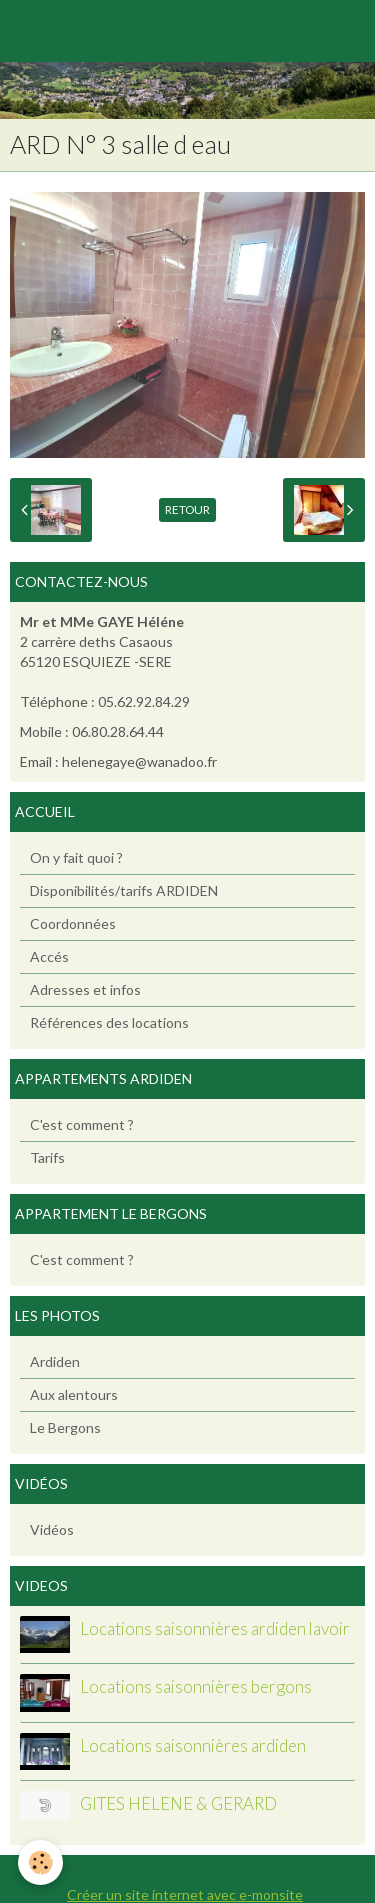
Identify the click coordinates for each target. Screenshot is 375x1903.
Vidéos (52, 1529)
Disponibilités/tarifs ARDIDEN (124, 890)
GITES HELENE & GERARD (178, 1804)
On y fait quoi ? (76, 857)
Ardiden (55, 1361)
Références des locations (109, 1022)
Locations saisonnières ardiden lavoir (215, 1628)
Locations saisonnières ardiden (193, 1745)
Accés (49, 956)
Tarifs (47, 1157)
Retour (187, 509)
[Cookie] (40, 1862)
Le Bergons (65, 1427)
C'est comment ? (82, 1124)
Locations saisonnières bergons (196, 1687)
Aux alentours (74, 1394)
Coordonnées (73, 923)
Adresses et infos (85, 989)
